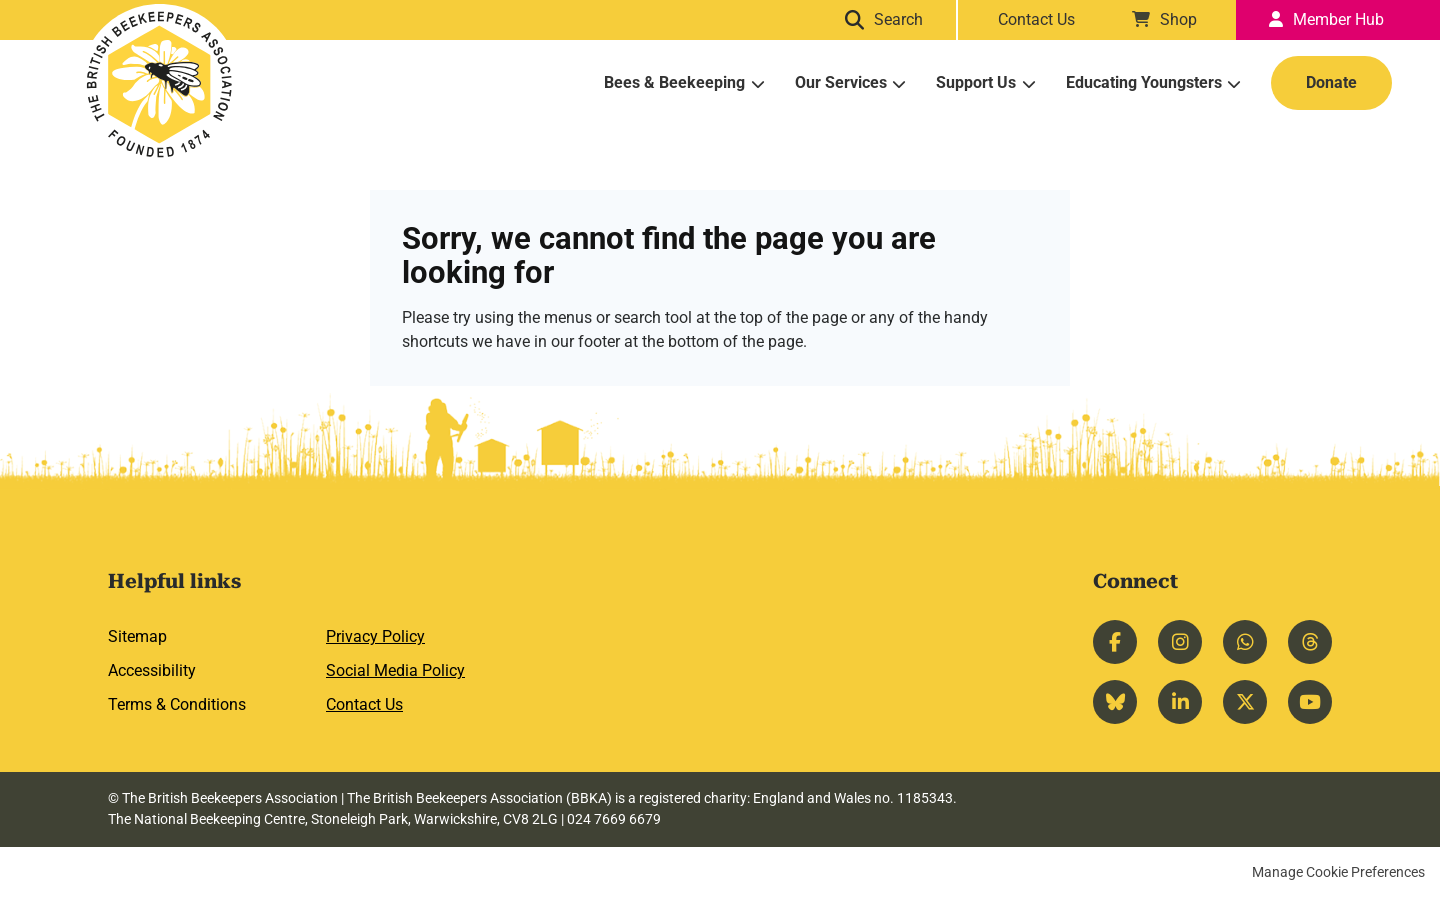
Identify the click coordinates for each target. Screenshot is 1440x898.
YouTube (1310, 702)
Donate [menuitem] (1331, 82)
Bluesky (1115, 702)
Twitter (1245, 702)
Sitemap (137, 636)
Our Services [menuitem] (841, 82)
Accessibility (152, 670)
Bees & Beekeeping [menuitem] (674, 82)
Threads (1310, 642)
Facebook (1115, 642)
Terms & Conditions (177, 704)
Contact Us (1036, 19)
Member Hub (1338, 19)
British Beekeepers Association (160, 84)
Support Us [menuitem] (976, 82)
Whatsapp (1245, 642)
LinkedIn (1180, 702)
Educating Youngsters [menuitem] (1144, 82)
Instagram (1180, 642)
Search (903, 19)
